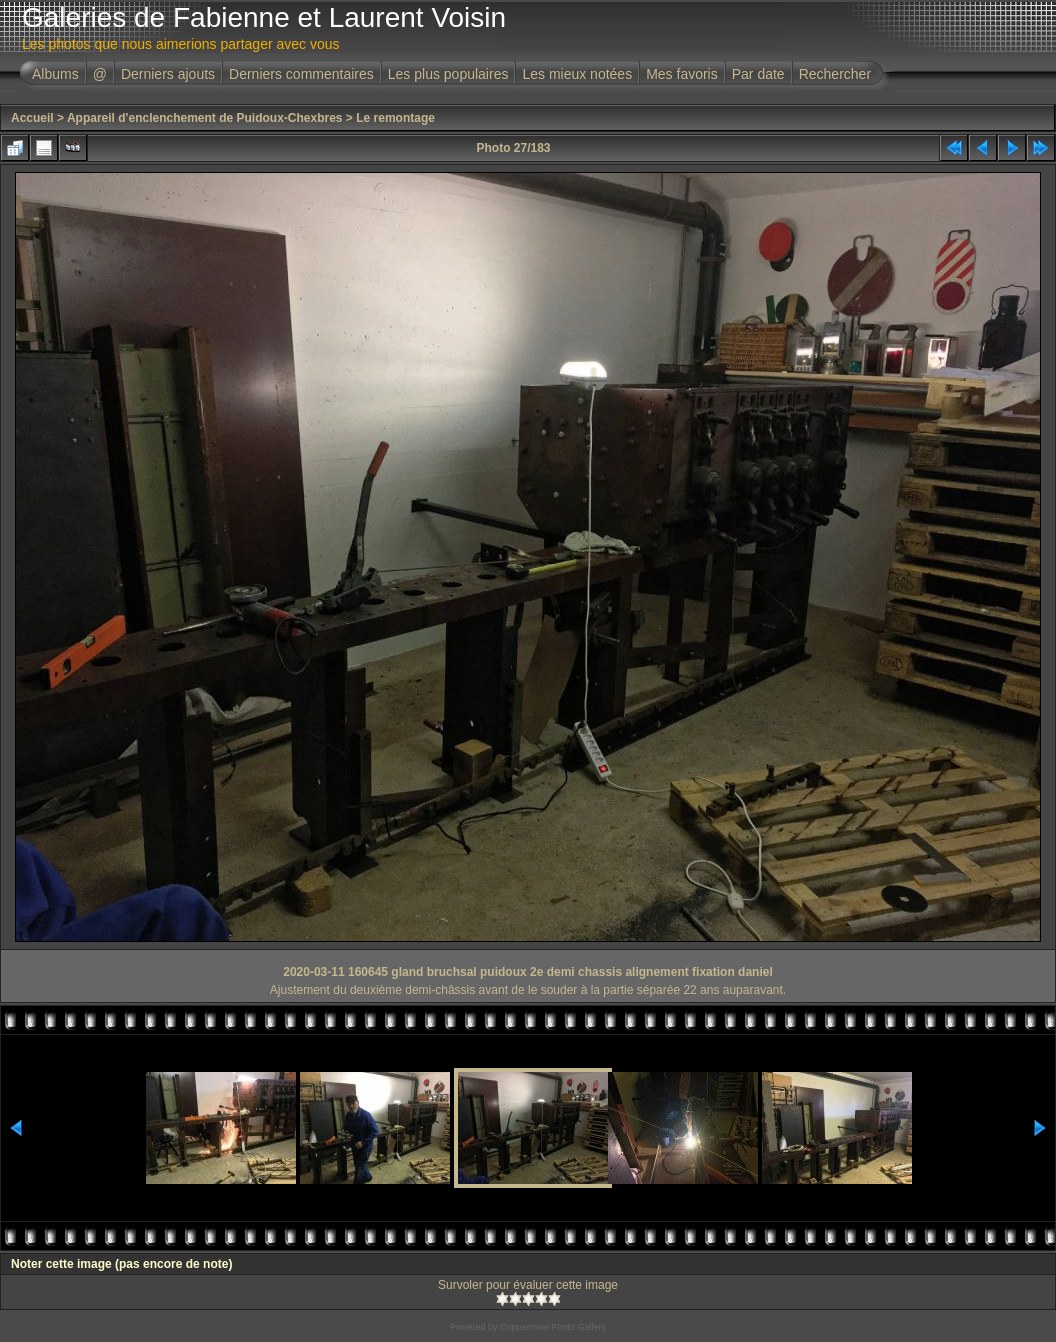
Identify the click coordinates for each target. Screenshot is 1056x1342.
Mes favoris (682, 74)
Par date (758, 74)
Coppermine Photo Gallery (553, 1327)
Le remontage (395, 118)
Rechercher (835, 74)
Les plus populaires (448, 74)
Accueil (32, 118)
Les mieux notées (577, 74)
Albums (55, 74)
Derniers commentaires (301, 74)
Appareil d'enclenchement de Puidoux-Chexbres (205, 118)
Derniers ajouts (168, 74)
